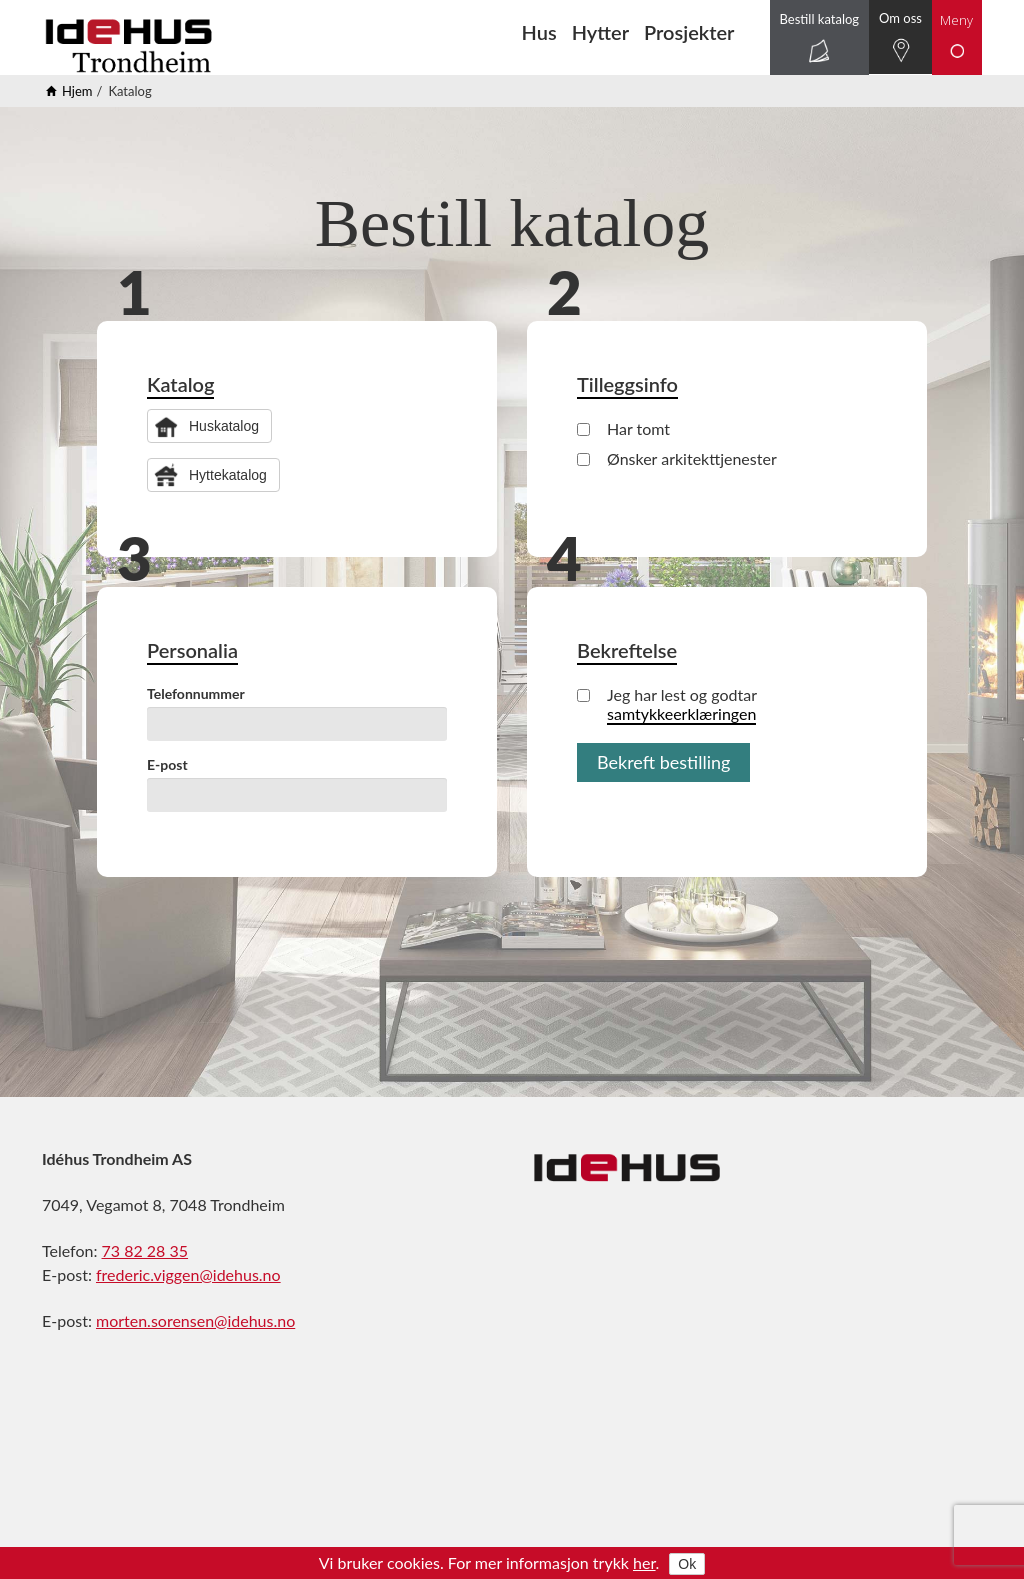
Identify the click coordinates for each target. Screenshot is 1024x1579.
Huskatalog (224, 426)
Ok (687, 1564)
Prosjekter (689, 32)
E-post (167, 764)
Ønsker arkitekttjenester (677, 458)
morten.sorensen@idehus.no (195, 1320)
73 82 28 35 (145, 1250)
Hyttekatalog (228, 475)
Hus (539, 32)
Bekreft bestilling (663, 762)
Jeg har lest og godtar (667, 704)
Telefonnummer (196, 693)
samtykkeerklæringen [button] (681, 713)
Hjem (77, 91)
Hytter (600, 32)
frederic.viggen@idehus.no (188, 1274)
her (644, 1562)
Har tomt (623, 428)
